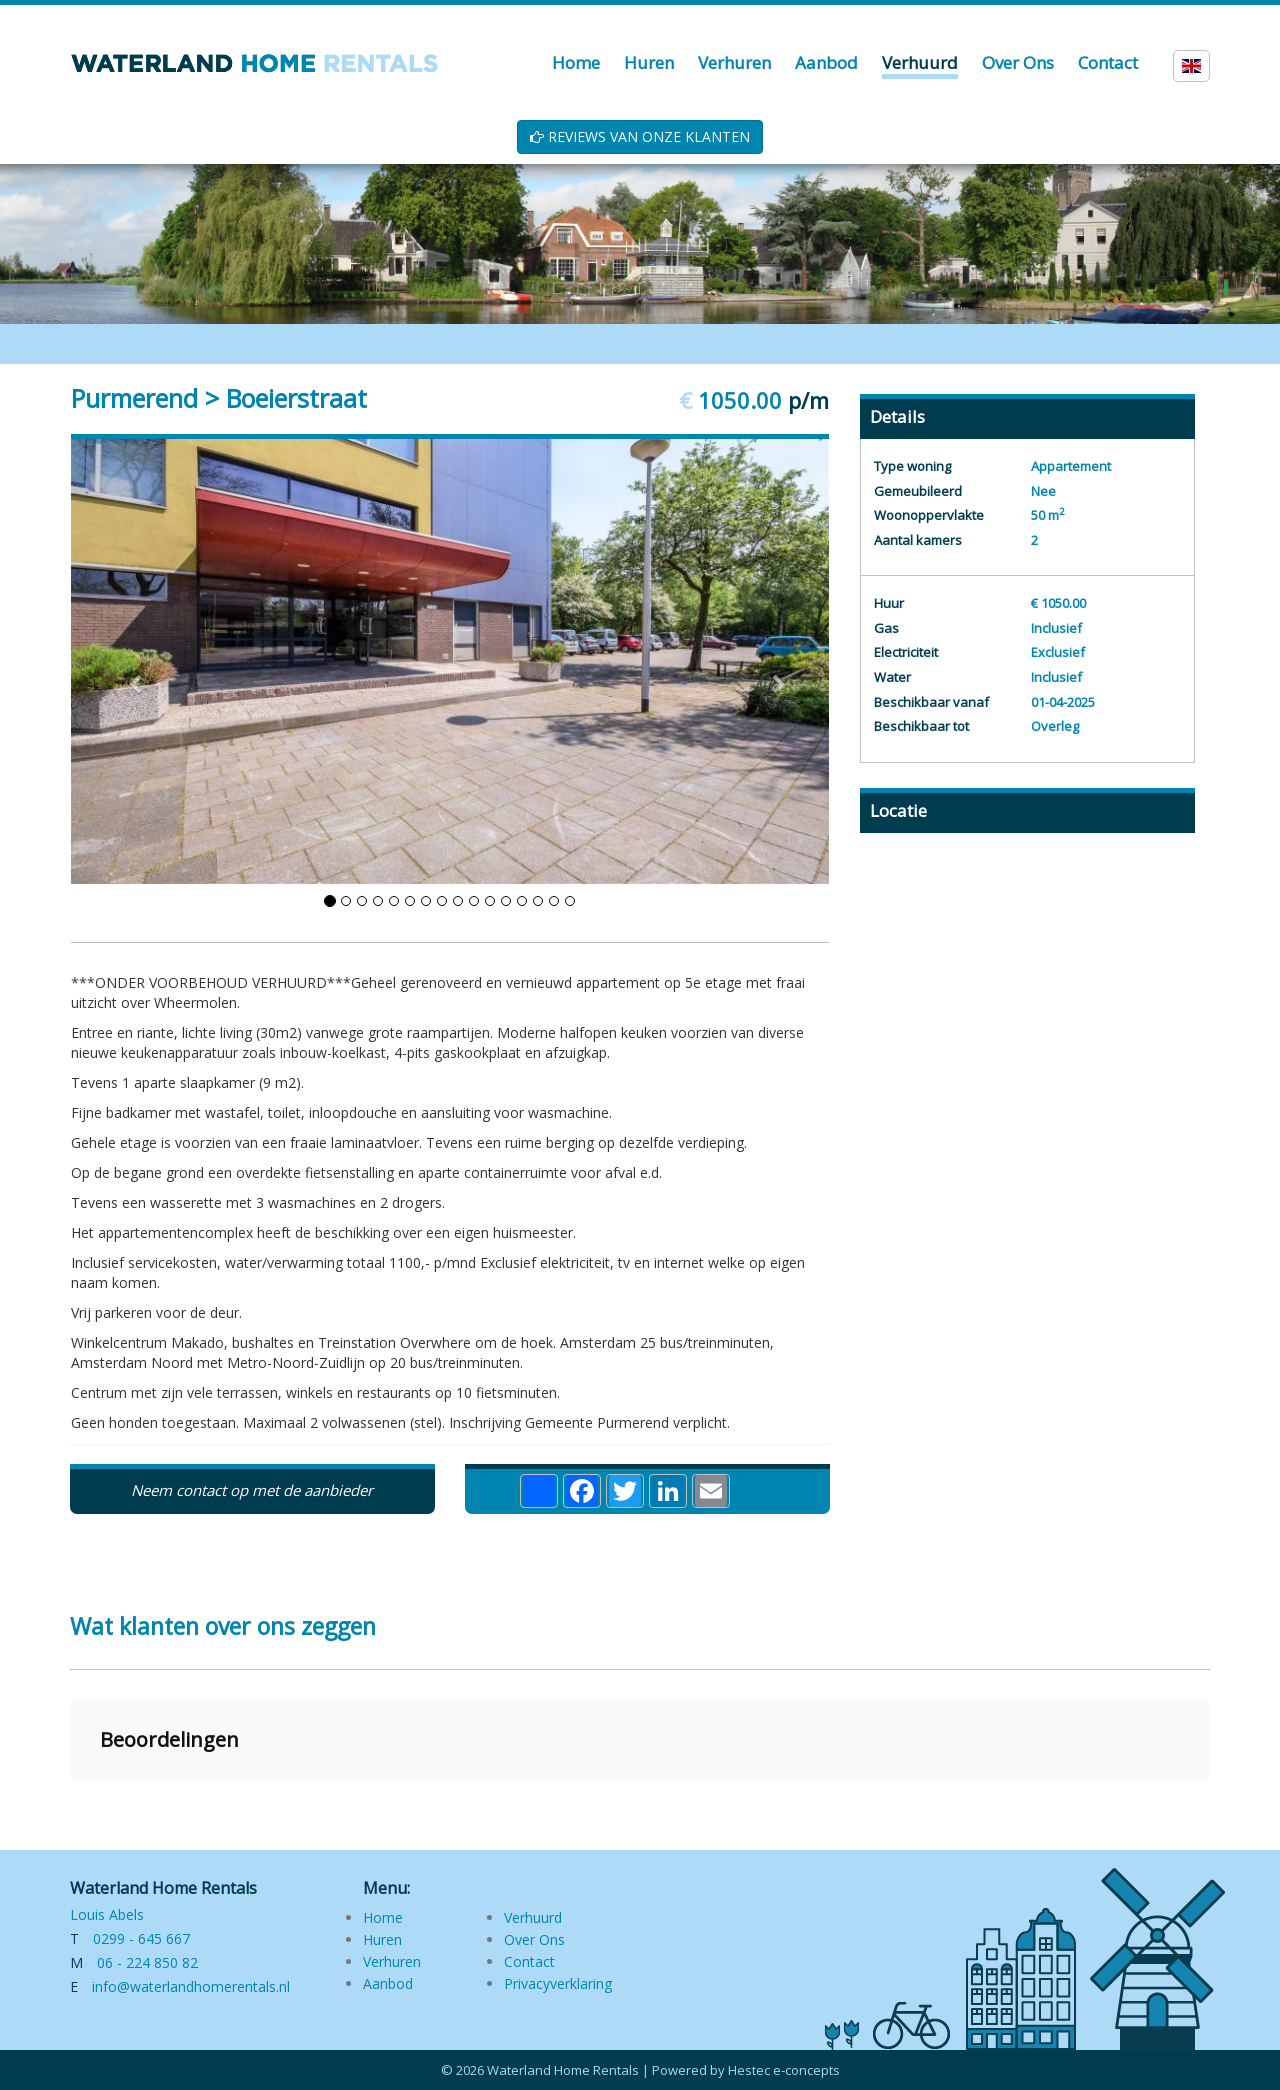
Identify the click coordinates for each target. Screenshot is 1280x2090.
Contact (529, 1961)
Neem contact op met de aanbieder (252, 1490)
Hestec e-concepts (784, 2070)
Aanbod (388, 1983)
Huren (382, 1939)
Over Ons (534, 1939)
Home (383, 1917)
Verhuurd (533, 1917)
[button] (70, 1800)
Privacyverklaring (558, 1983)
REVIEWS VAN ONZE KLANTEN (640, 136)
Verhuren (392, 1961)
